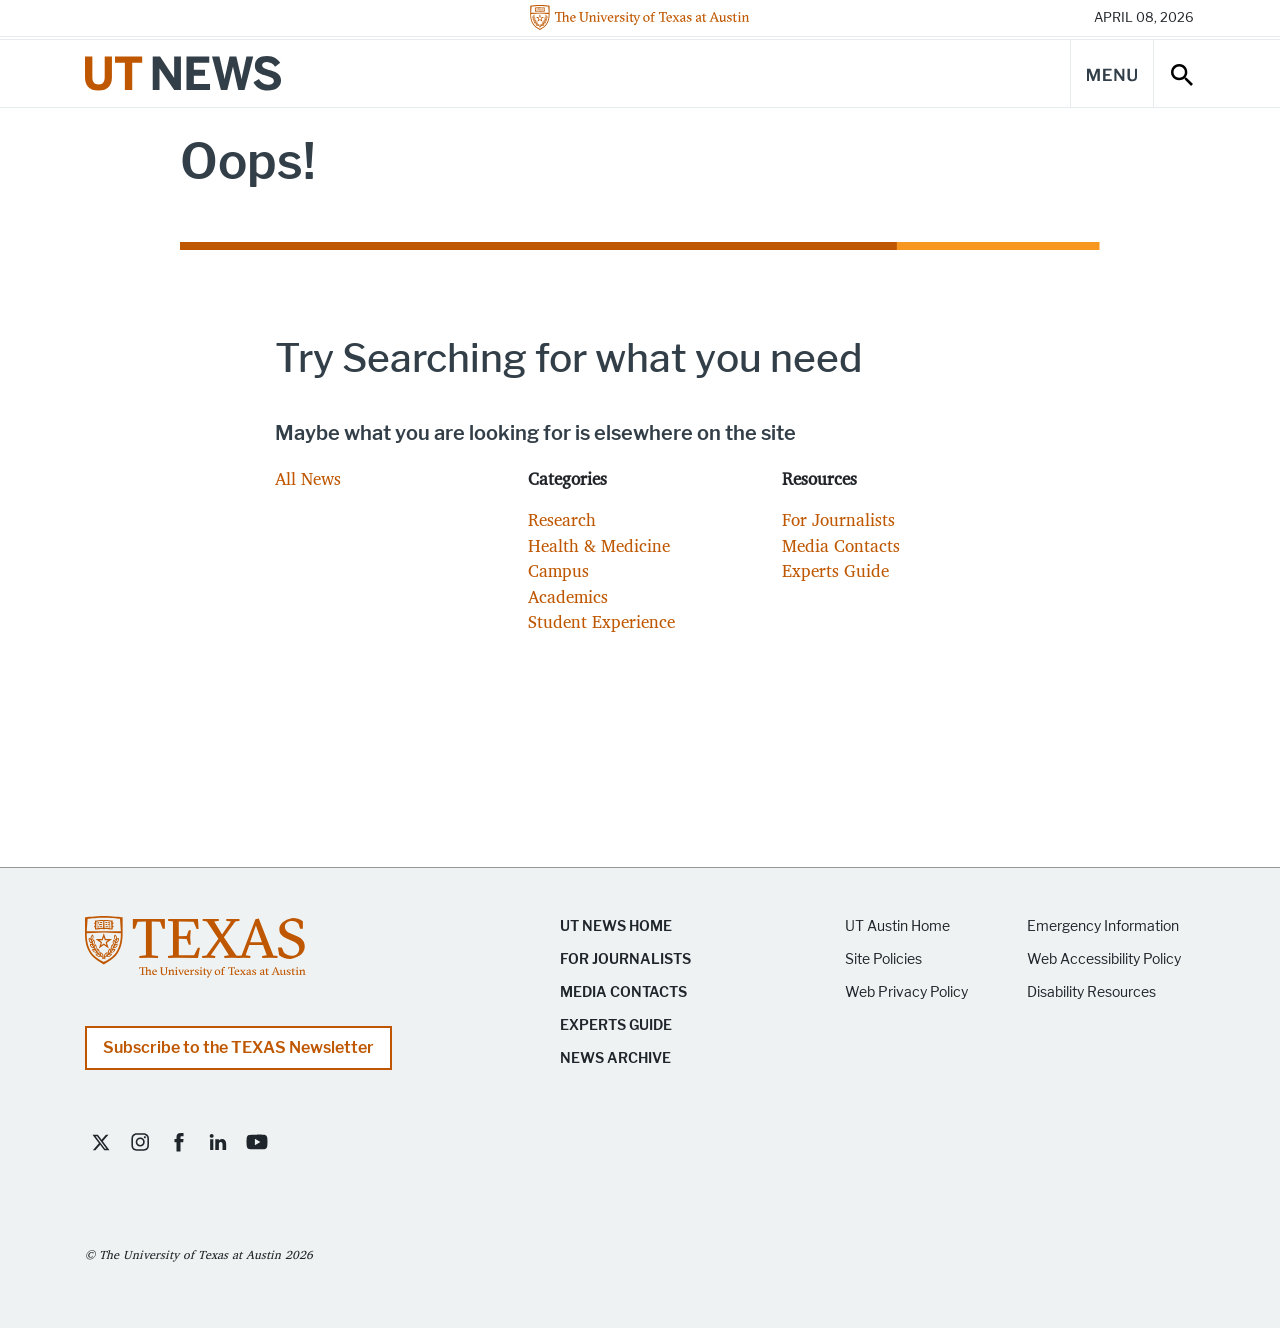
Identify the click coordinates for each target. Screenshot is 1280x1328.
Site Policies (883, 959)
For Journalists (838, 519)
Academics (568, 596)
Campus (558, 570)
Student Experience (601, 621)
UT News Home (616, 926)
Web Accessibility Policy (1104, 959)
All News (308, 478)
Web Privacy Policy (906, 992)
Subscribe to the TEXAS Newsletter (238, 1047)
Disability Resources (1091, 992)
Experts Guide (835, 570)
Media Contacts (841, 545)
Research (562, 519)
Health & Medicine (599, 545)
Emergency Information (1103, 926)
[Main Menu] (1112, 73)
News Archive (615, 1058)
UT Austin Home (897, 926)
